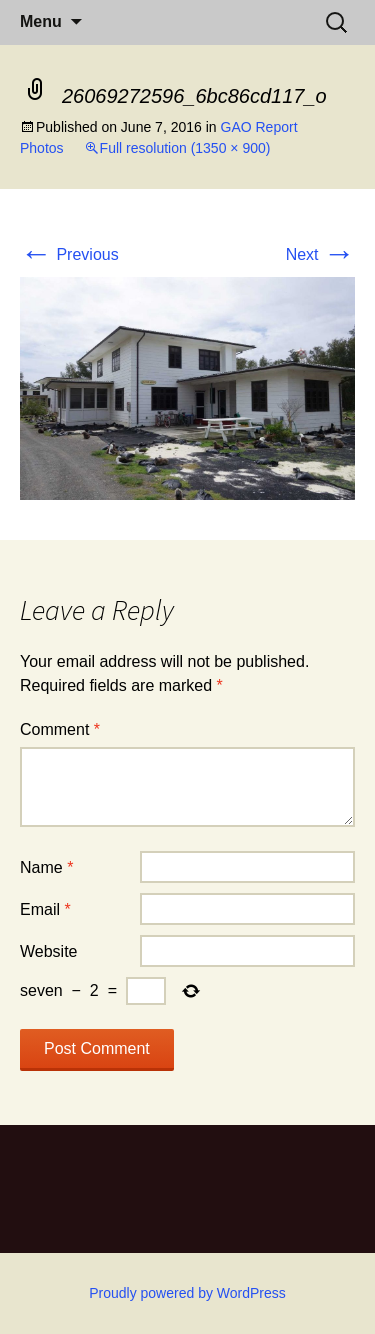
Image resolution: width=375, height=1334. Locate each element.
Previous (69, 254)
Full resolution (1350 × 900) (185, 148)
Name (46, 867)
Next (320, 254)
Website (49, 951)
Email (45, 909)
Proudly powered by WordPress (187, 1293)
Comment (60, 729)
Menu (41, 21)
